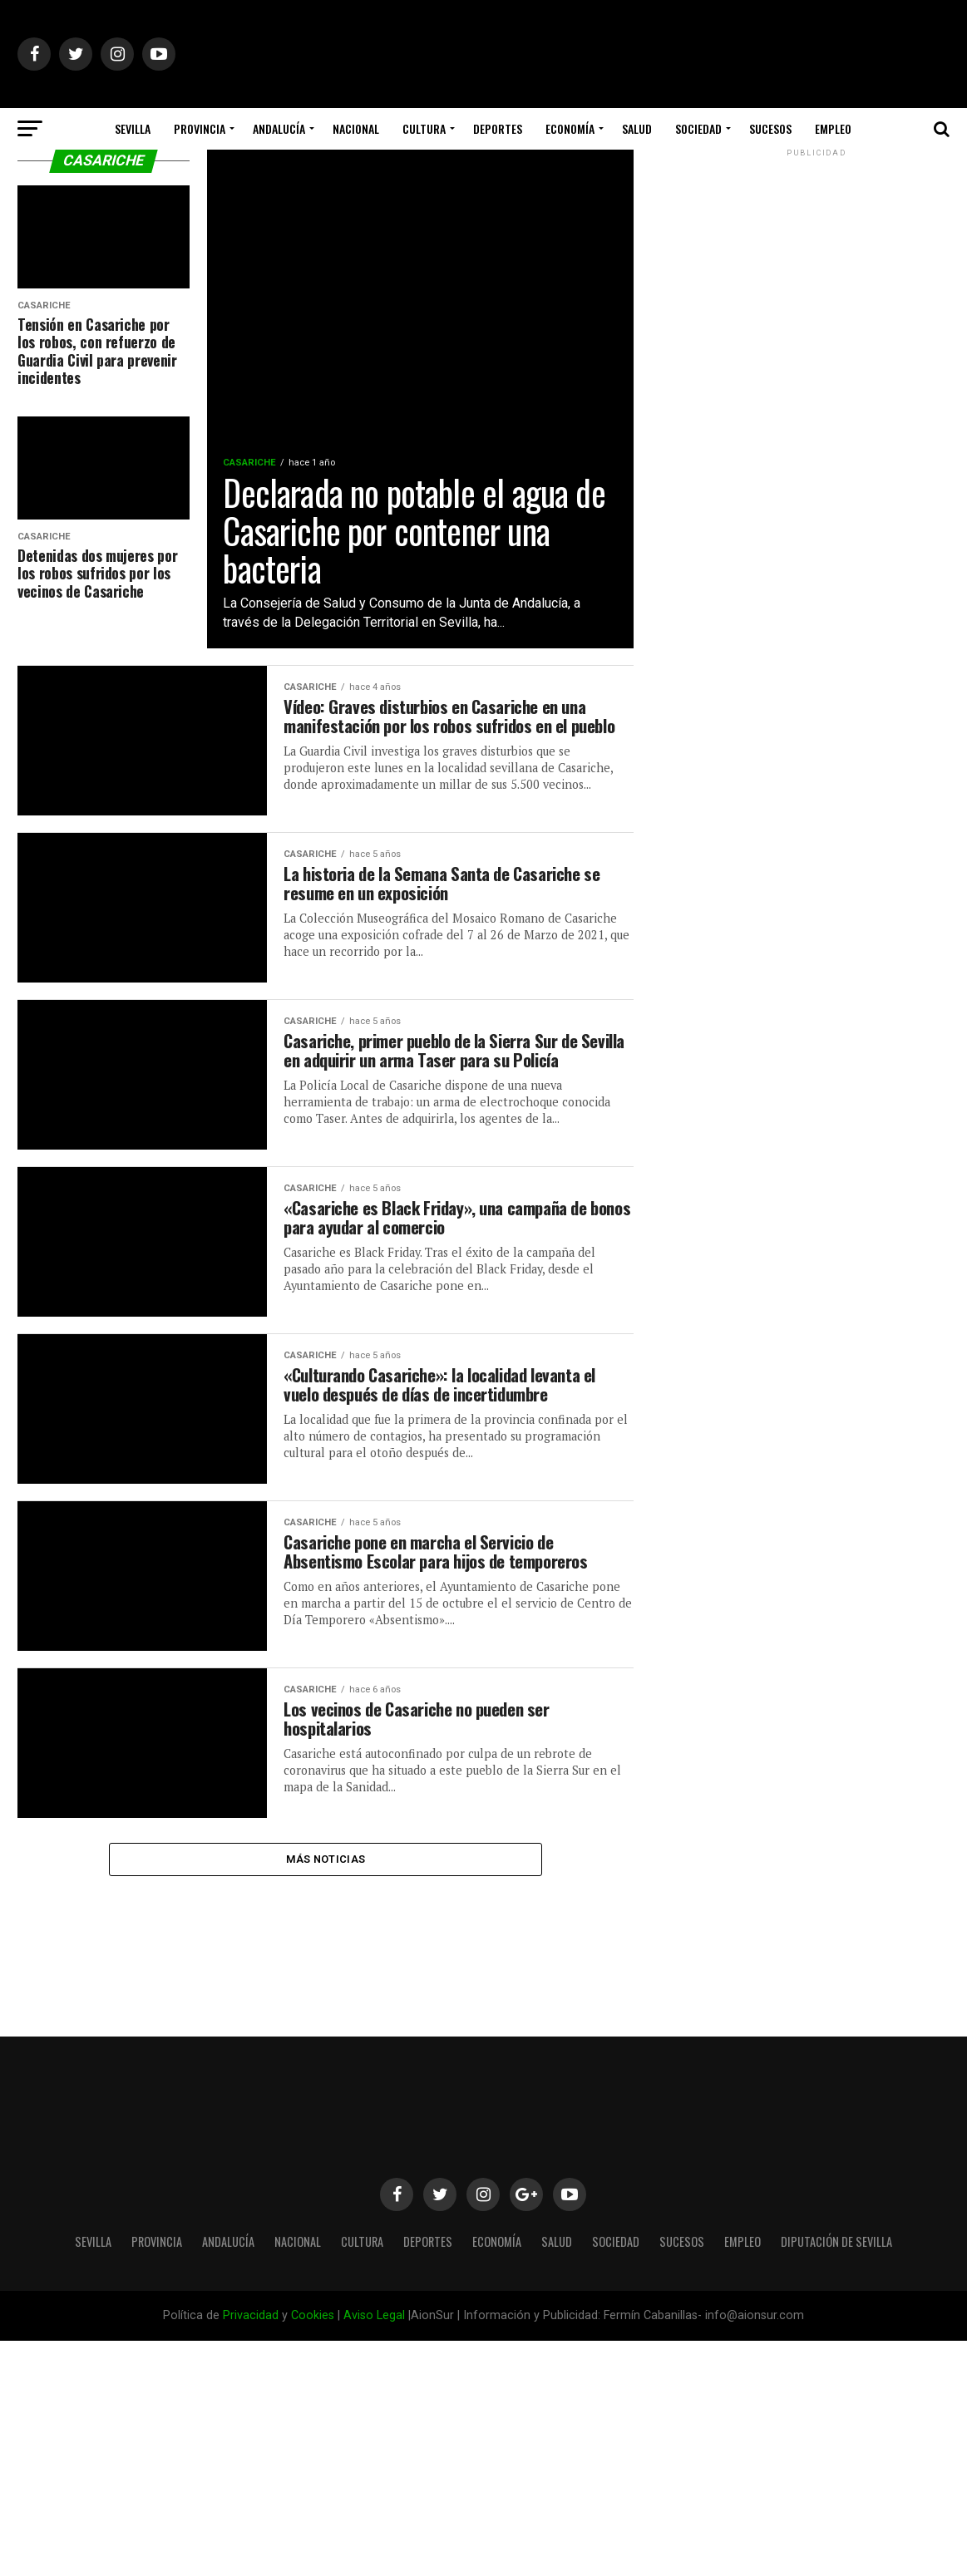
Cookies (312, 2315)
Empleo (833, 128)
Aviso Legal (374, 2315)
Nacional (356, 128)
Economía (570, 128)
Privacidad (251, 2315)
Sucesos (770, 128)
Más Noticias (325, 1886)
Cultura (424, 128)
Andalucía (279, 128)
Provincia (199, 128)
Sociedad (698, 128)
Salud (637, 128)
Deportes (497, 128)
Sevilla (132, 128)
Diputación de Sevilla (483, 172)
